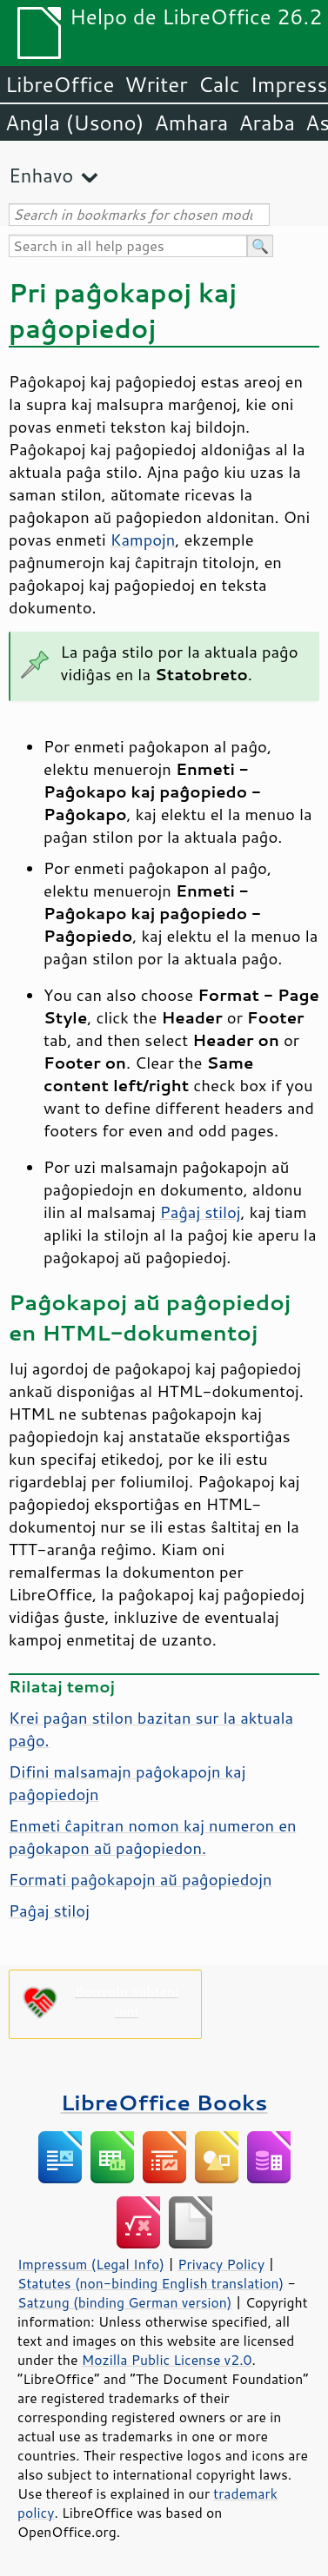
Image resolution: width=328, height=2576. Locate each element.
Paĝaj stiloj (200, 1212)
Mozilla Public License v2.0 (167, 2359)
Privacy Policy (220, 2264)
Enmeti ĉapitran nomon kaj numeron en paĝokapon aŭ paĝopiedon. (153, 1836)
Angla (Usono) (74, 122)
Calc (219, 84)
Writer (155, 84)
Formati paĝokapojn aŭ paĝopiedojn (140, 1879)
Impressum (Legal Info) (90, 2264)
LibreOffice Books (164, 2102)
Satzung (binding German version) (124, 2302)
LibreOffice (59, 84)
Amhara (191, 122)
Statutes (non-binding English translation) (150, 2283)
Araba (266, 122)
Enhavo (41, 175)
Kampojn (143, 539)
